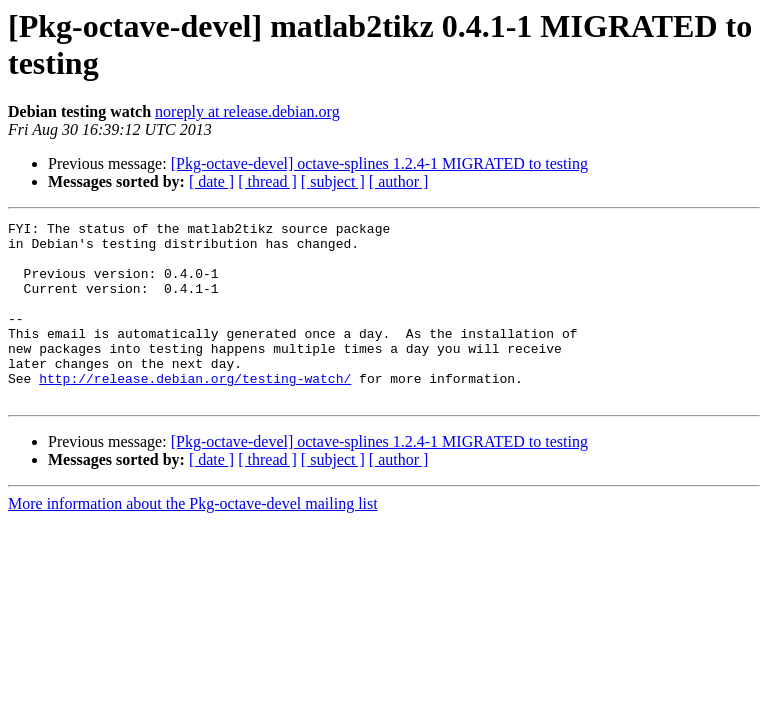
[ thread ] (267, 181)
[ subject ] (333, 181)
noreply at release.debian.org (247, 111)
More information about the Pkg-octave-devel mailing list (193, 539)
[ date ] (211, 181)
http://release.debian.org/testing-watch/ (195, 411)
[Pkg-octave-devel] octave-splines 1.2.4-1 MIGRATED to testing (379, 163)
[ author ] (399, 181)
